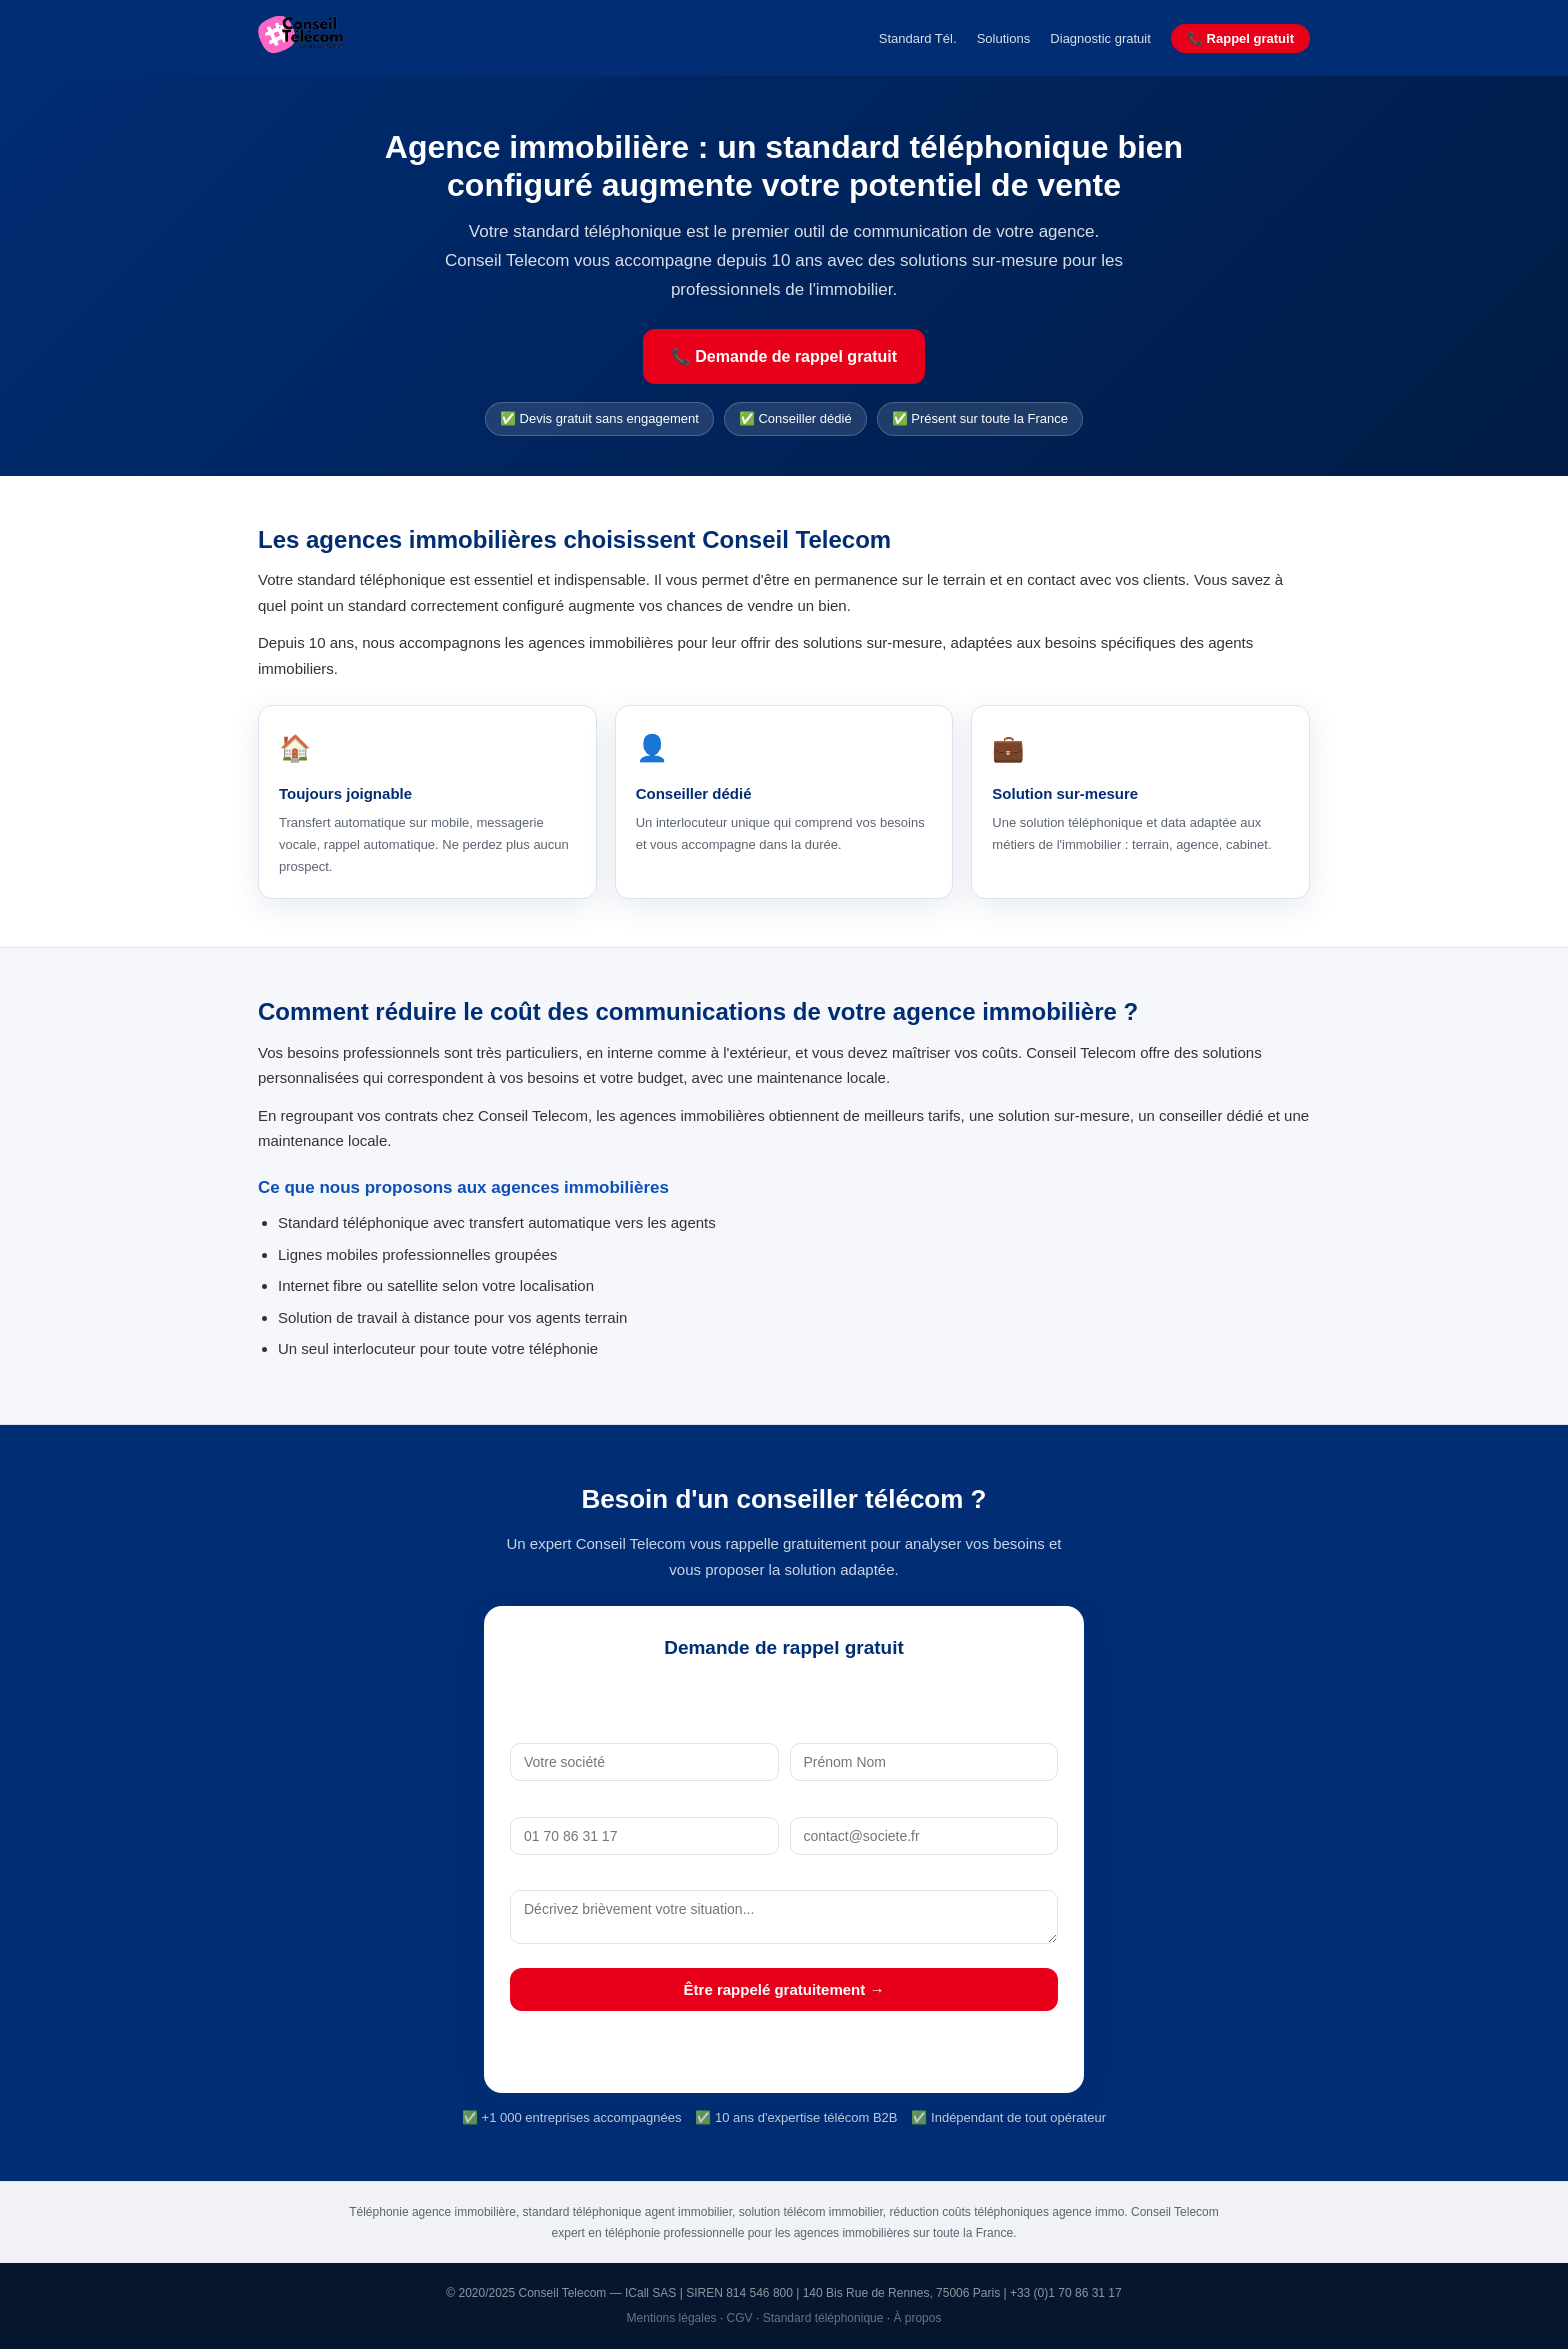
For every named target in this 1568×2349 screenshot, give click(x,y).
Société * (644, 1729)
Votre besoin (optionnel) (783, 1876)
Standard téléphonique (823, 2318)
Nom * (923, 1729)
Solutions (1003, 38)
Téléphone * (644, 1802)
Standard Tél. (918, 38)
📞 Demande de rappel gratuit (784, 356)
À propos (917, 2318)
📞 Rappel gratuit (1240, 38)
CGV (740, 2318)
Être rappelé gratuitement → (784, 1989)
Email (924, 1802)
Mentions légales (672, 2318)
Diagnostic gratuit (1100, 38)
